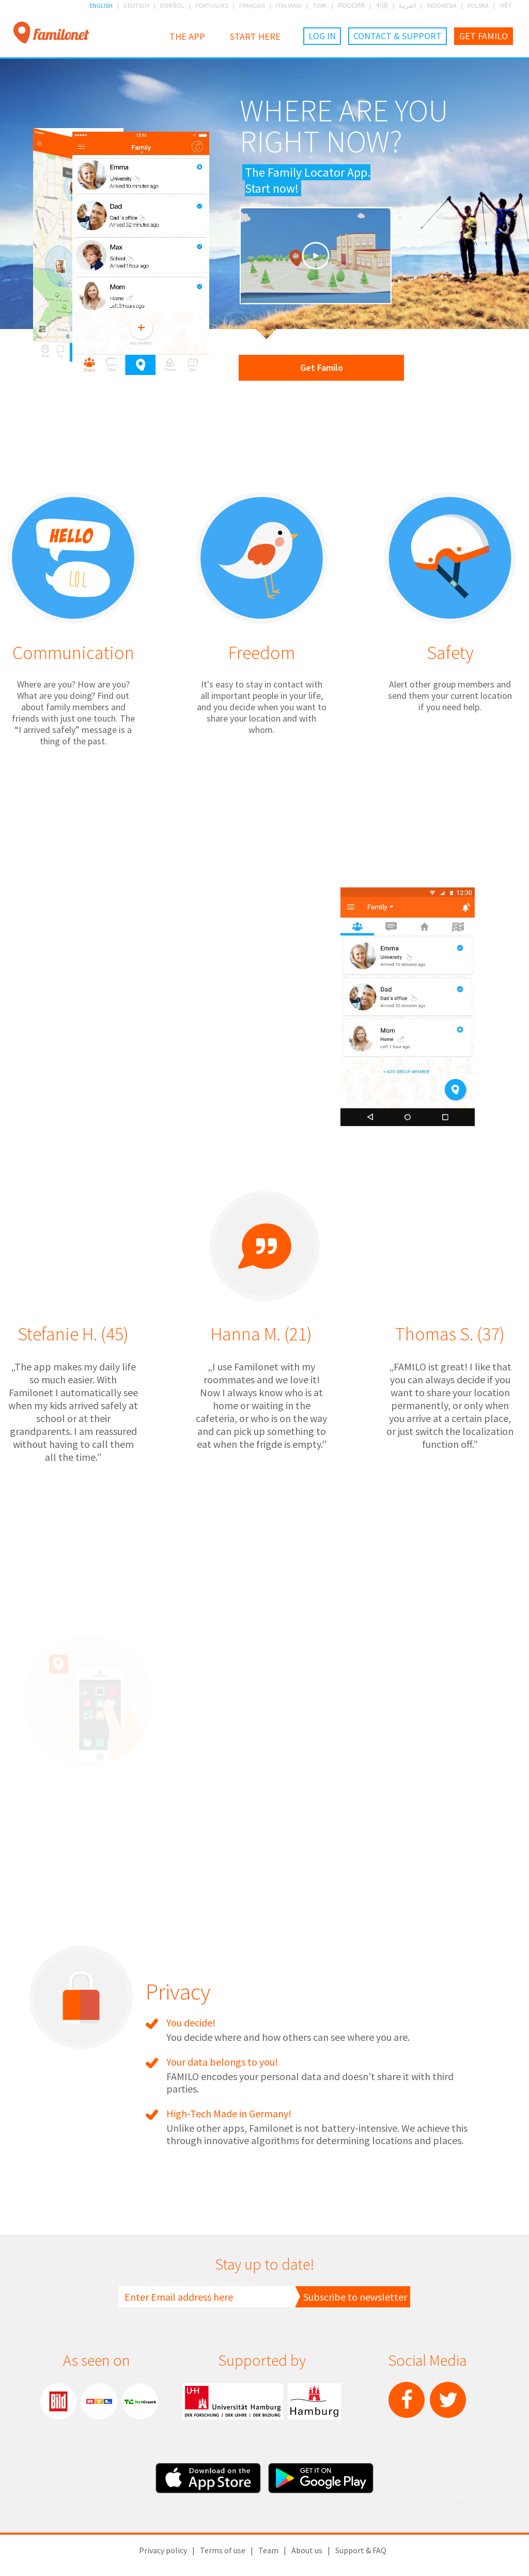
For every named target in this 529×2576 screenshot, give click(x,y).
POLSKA (478, 5)
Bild (58, 2401)
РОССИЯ (351, 5)
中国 (382, 5)
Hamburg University (232, 2401)
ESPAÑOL (172, 5)
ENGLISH (101, 5)
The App (187, 36)
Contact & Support (397, 36)
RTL (99, 2401)
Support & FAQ (360, 2550)
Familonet (51, 33)
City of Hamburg (314, 2401)
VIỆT (505, 5)
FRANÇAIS (252, 5)
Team (268, 2550)
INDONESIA (442, 5)
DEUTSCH (136, 5)
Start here (255, 36)
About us (306, 2550)
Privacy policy (163, 2550)
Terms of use (223, 2550)
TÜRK (320, 5)
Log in (322, 36)
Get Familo (483, 36)
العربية (407, 5)
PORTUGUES (211, 5)
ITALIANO (289, 5)
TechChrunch (140, 2401)
